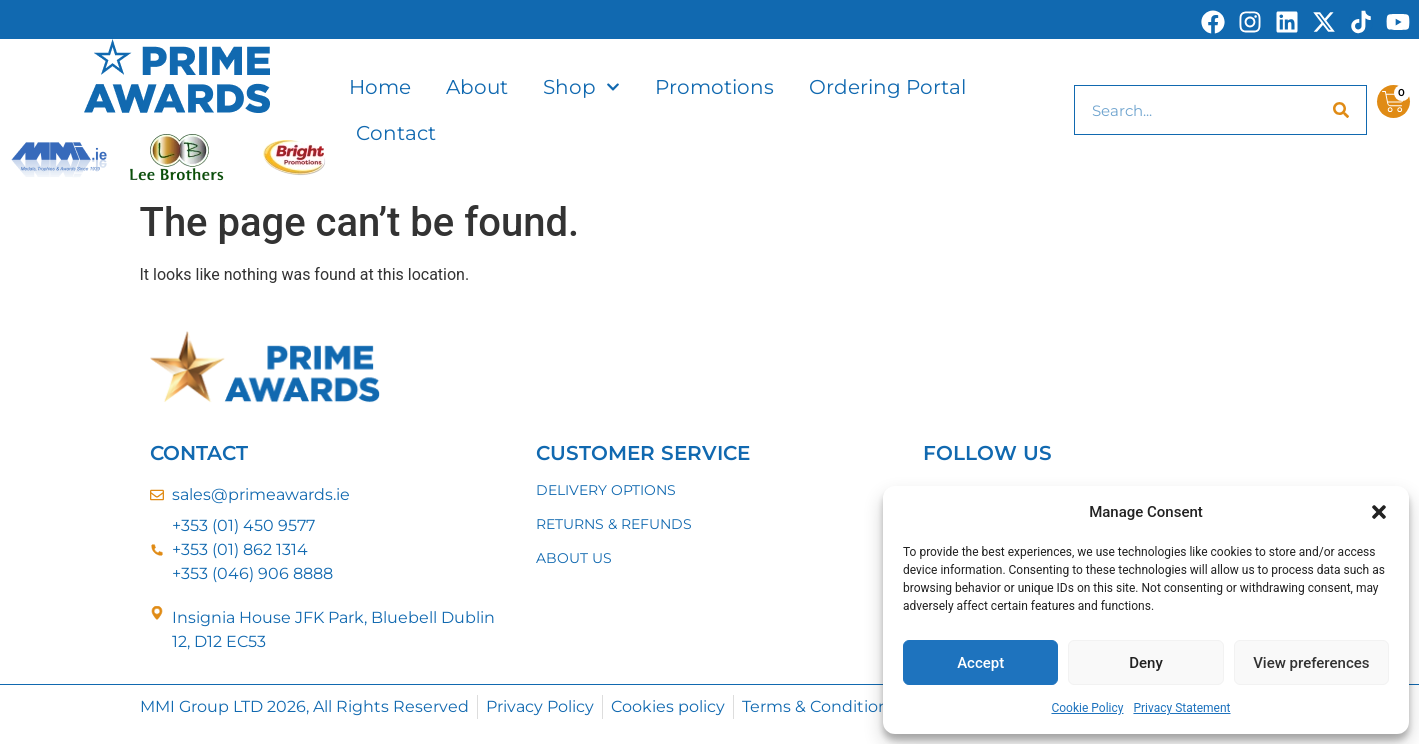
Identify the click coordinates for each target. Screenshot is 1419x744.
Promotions (714, 87)
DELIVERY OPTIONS (606, 490)
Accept (980, 663)
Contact (396, 133)
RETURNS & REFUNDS (614, 524)
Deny (1146, 663)
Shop (581, 87)
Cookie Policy (1087, 708)
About (477, 87)
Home (380, 87)
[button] (1379, 512)
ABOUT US (574, 558)
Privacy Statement (1181, 708)
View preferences (1311, 663)
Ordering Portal (887, 87)
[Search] (1341, 110)
